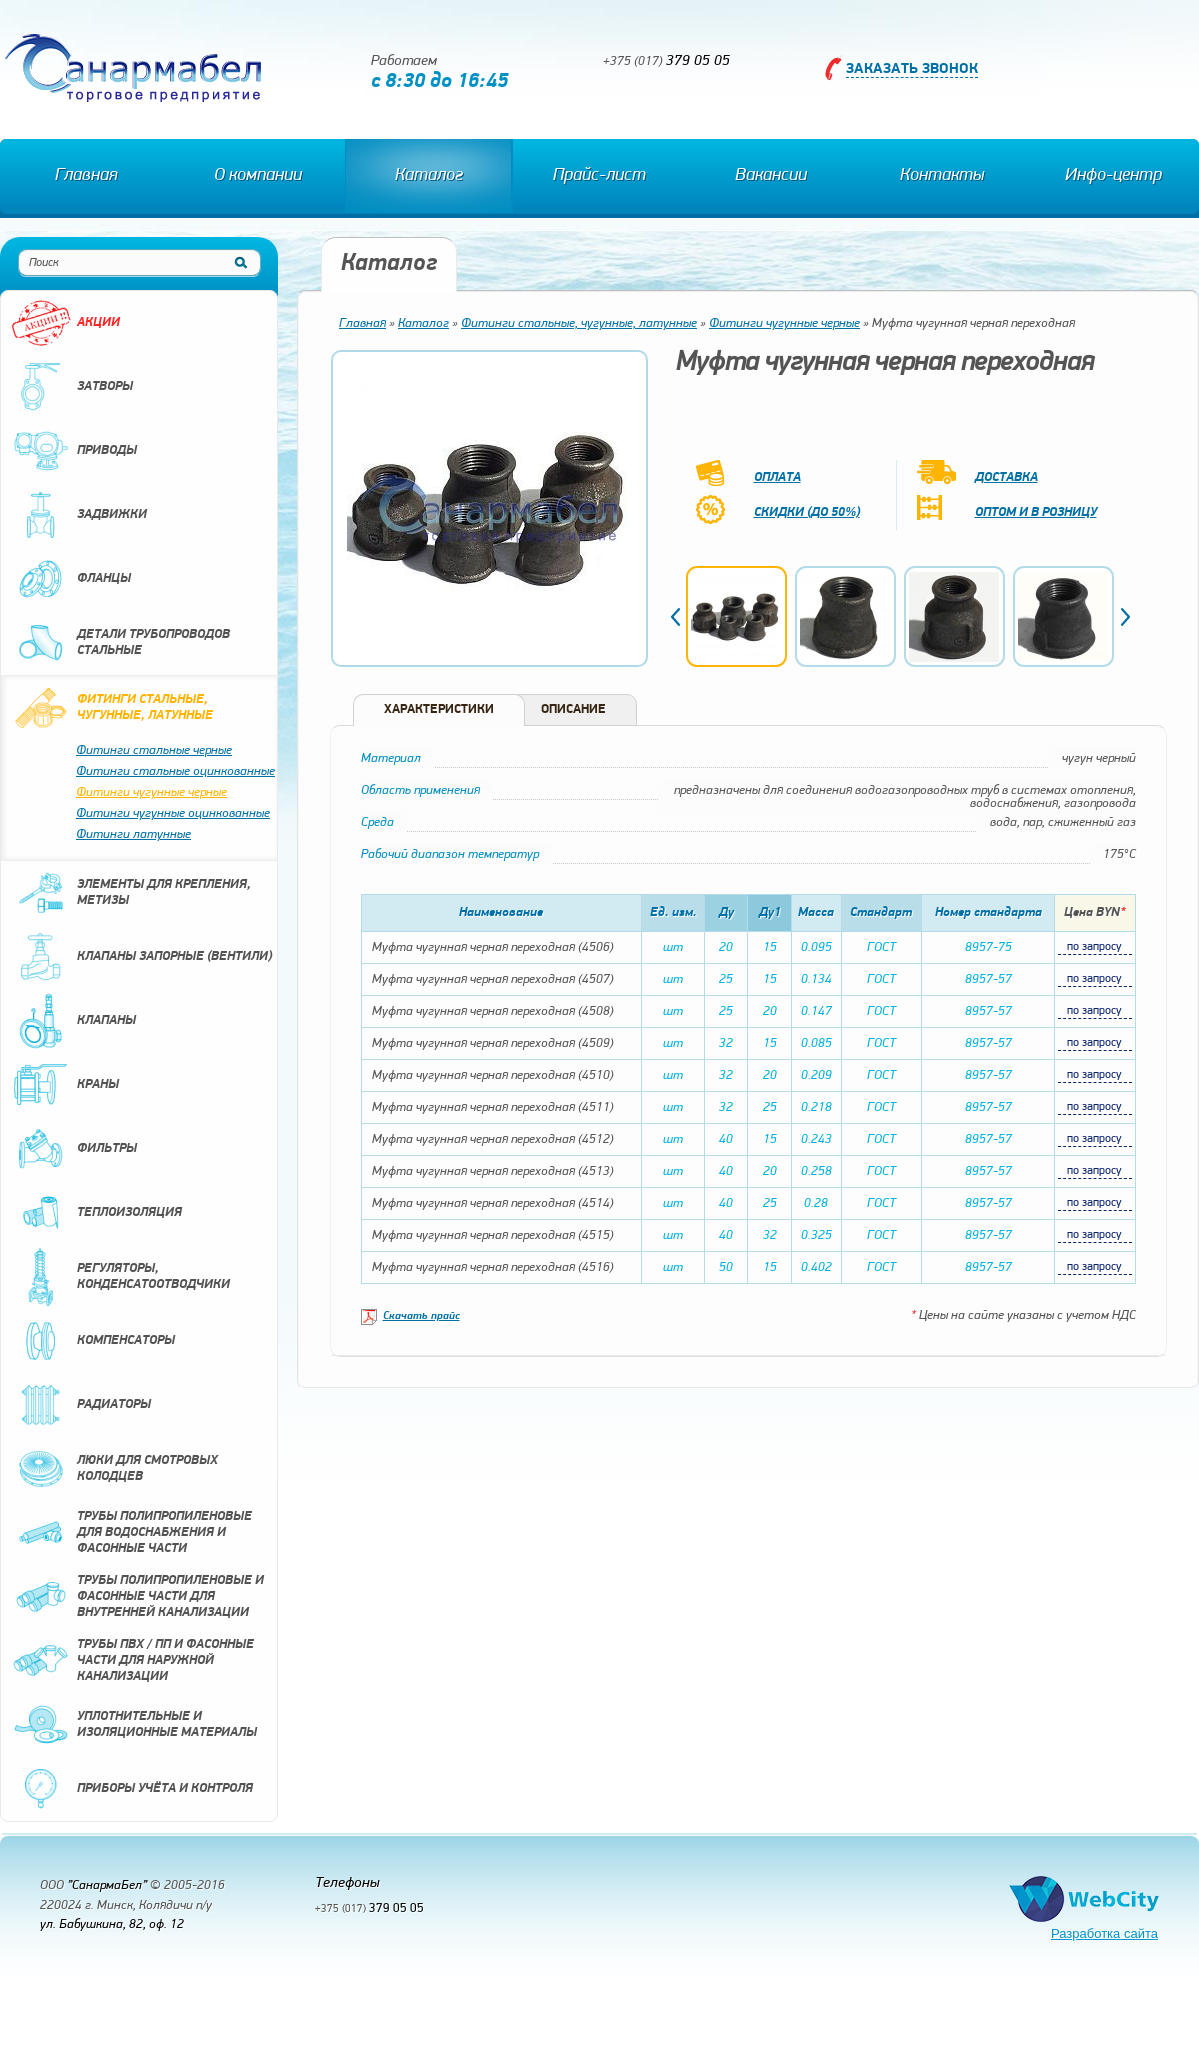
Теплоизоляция (96, 1213)
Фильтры (74, 1149)
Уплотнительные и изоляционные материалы (134, 1725)
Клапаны (73, 1021)
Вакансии (771, 175)
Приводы (74, 451)
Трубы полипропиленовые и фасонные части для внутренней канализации (137, 1597)
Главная (86, 175)
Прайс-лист (599, 175)
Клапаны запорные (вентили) (141, 957)
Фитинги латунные (133, 834)
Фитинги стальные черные (154, 750)
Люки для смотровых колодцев (114, 1469)
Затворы (72, 387)
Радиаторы (81, 1405)
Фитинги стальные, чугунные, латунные (112, 708)
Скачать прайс (421, 1316)
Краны (65, 1085)
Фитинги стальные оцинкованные (175, 771)
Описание (573, 709)
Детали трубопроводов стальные (120, 643)
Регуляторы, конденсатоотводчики (120, 1277)
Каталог (429, 175)
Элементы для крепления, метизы (131, 893)
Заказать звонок (912, 69)
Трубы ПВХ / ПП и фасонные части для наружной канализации (132, 1661)
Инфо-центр (1113, 175)
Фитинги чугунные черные (151, 792)
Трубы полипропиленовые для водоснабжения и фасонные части (131, 1533)
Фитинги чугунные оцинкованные (173, 813)
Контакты (942, 175)
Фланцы (71, 579)
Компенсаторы (93, 1341)
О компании (258, 175)
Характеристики (439, 709)
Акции (65, 323)
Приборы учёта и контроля (132, 1789)
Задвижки (79, 515)
